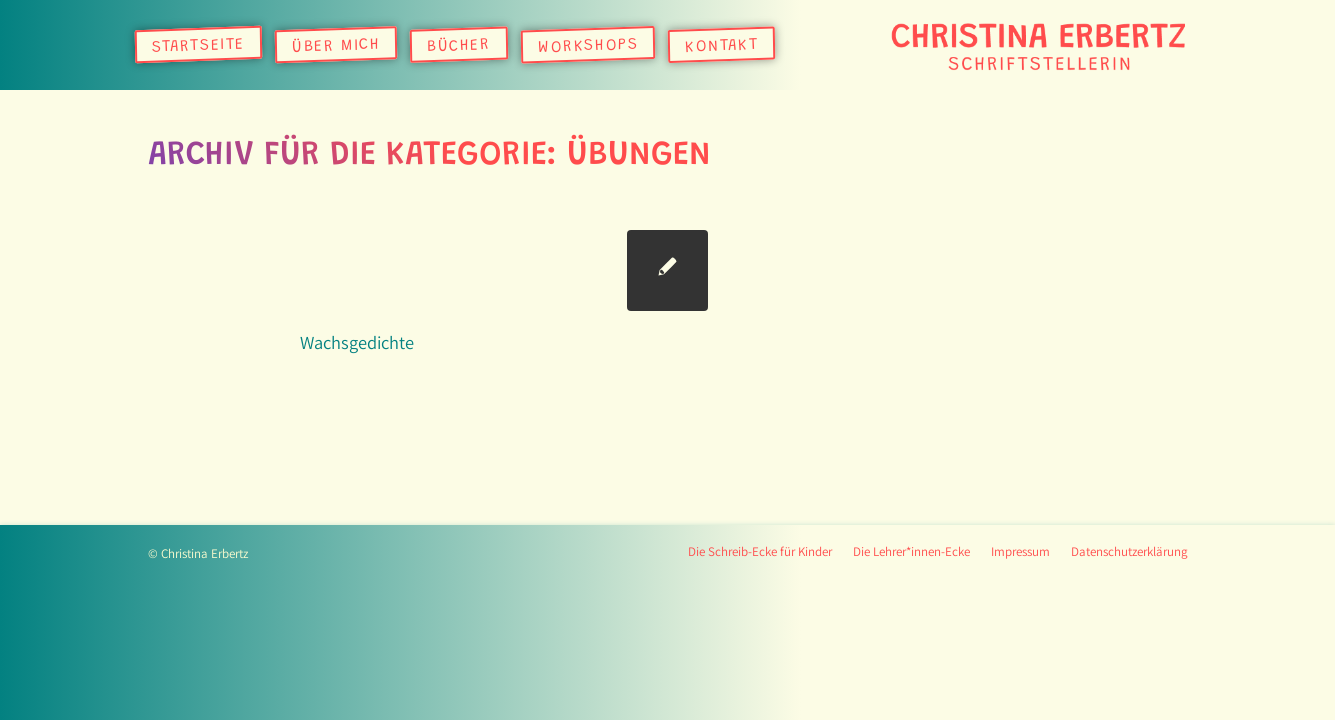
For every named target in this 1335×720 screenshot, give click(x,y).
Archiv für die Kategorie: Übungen (429, 156)
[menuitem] (198, 45)
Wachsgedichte (357, 342)
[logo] (1038, 45)
